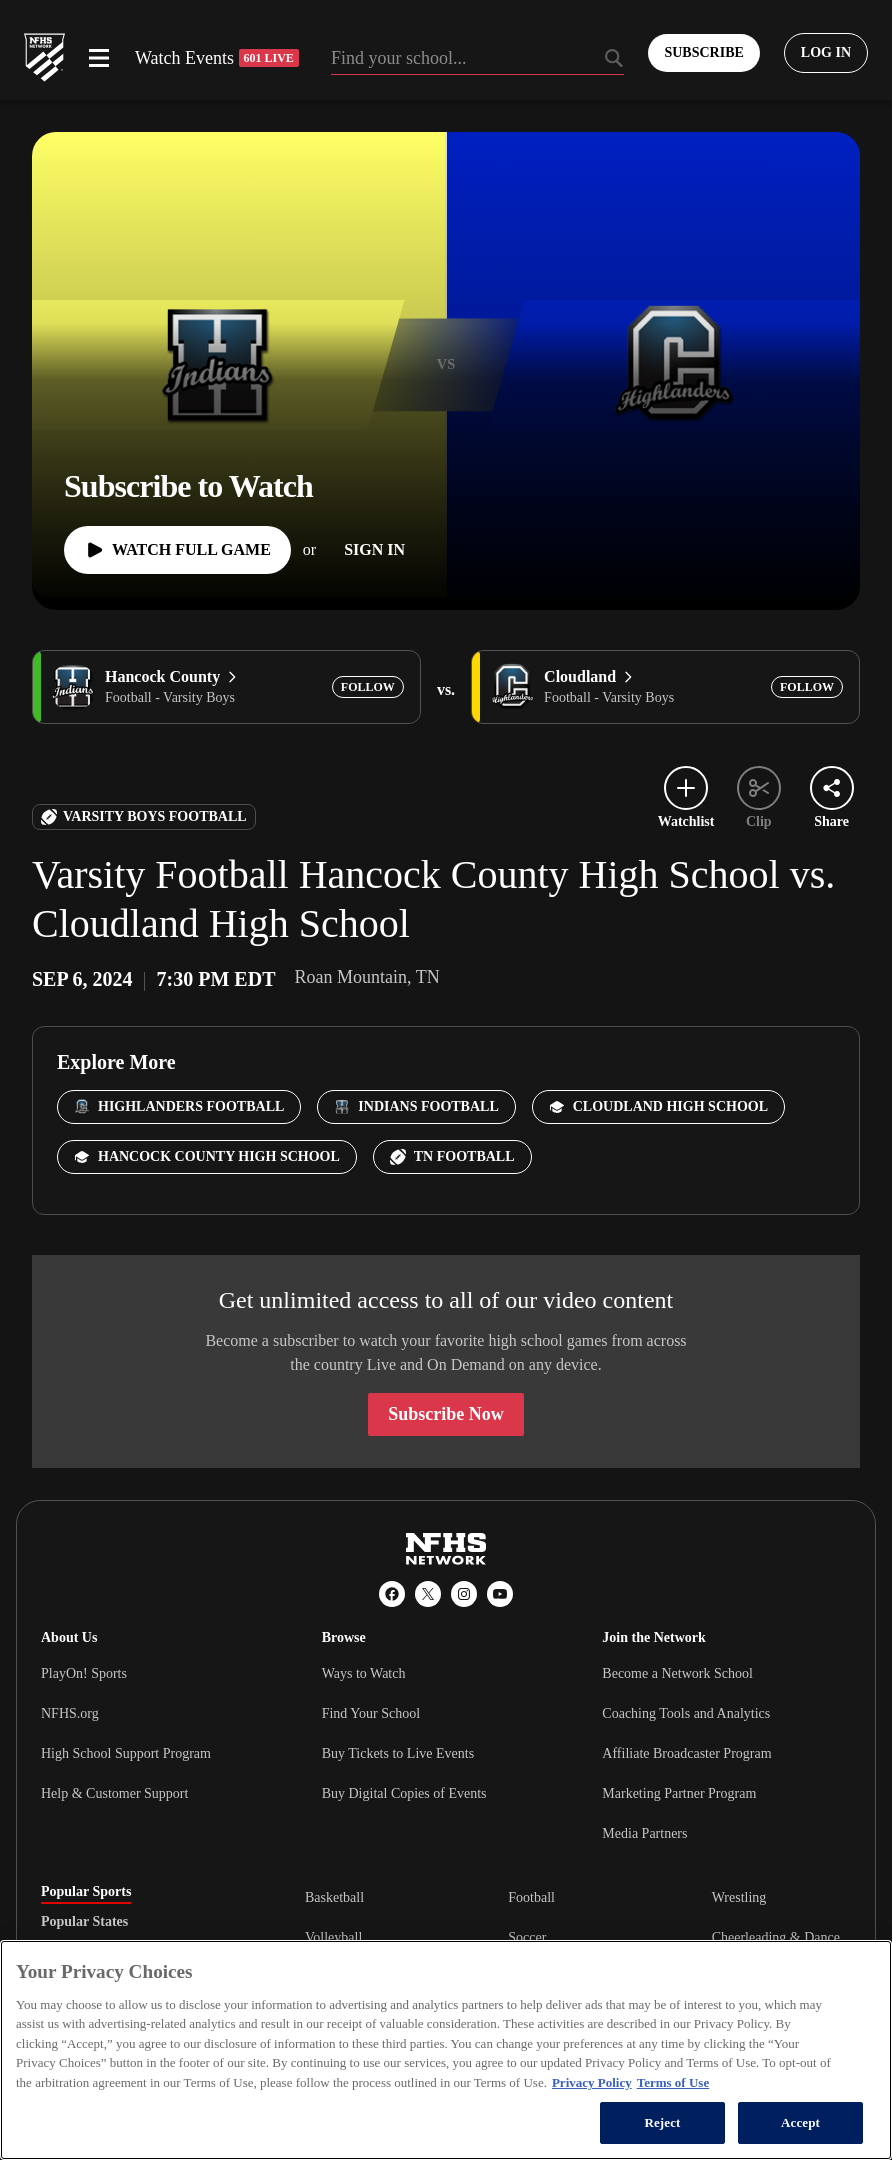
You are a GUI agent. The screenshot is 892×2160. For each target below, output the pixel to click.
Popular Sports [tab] (86, 1892)
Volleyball (333, 1937)
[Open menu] (99, 58)
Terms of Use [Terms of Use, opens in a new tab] (673, 2082)
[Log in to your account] (826, 53)
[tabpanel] (578, 1937)
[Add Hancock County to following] (368, 687)
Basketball (334, 1897)
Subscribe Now (446, 1414)
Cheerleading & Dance (776, 1937)
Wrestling (739, 1897)
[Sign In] (374, 550)
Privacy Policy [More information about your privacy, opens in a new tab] (592, 2082)
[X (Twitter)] (428, 1594)
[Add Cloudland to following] (807, 687)
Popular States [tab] (84, 1922)
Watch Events (217, 58)
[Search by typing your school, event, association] (478, 60)
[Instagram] (464, 1594)
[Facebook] (392, 1594)
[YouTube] (500, 1594)
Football (531, 1897)
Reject (662, 2122)
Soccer (527, 1937)
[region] (446, 2050)
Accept (800, 2122)
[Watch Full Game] (177, 550)
